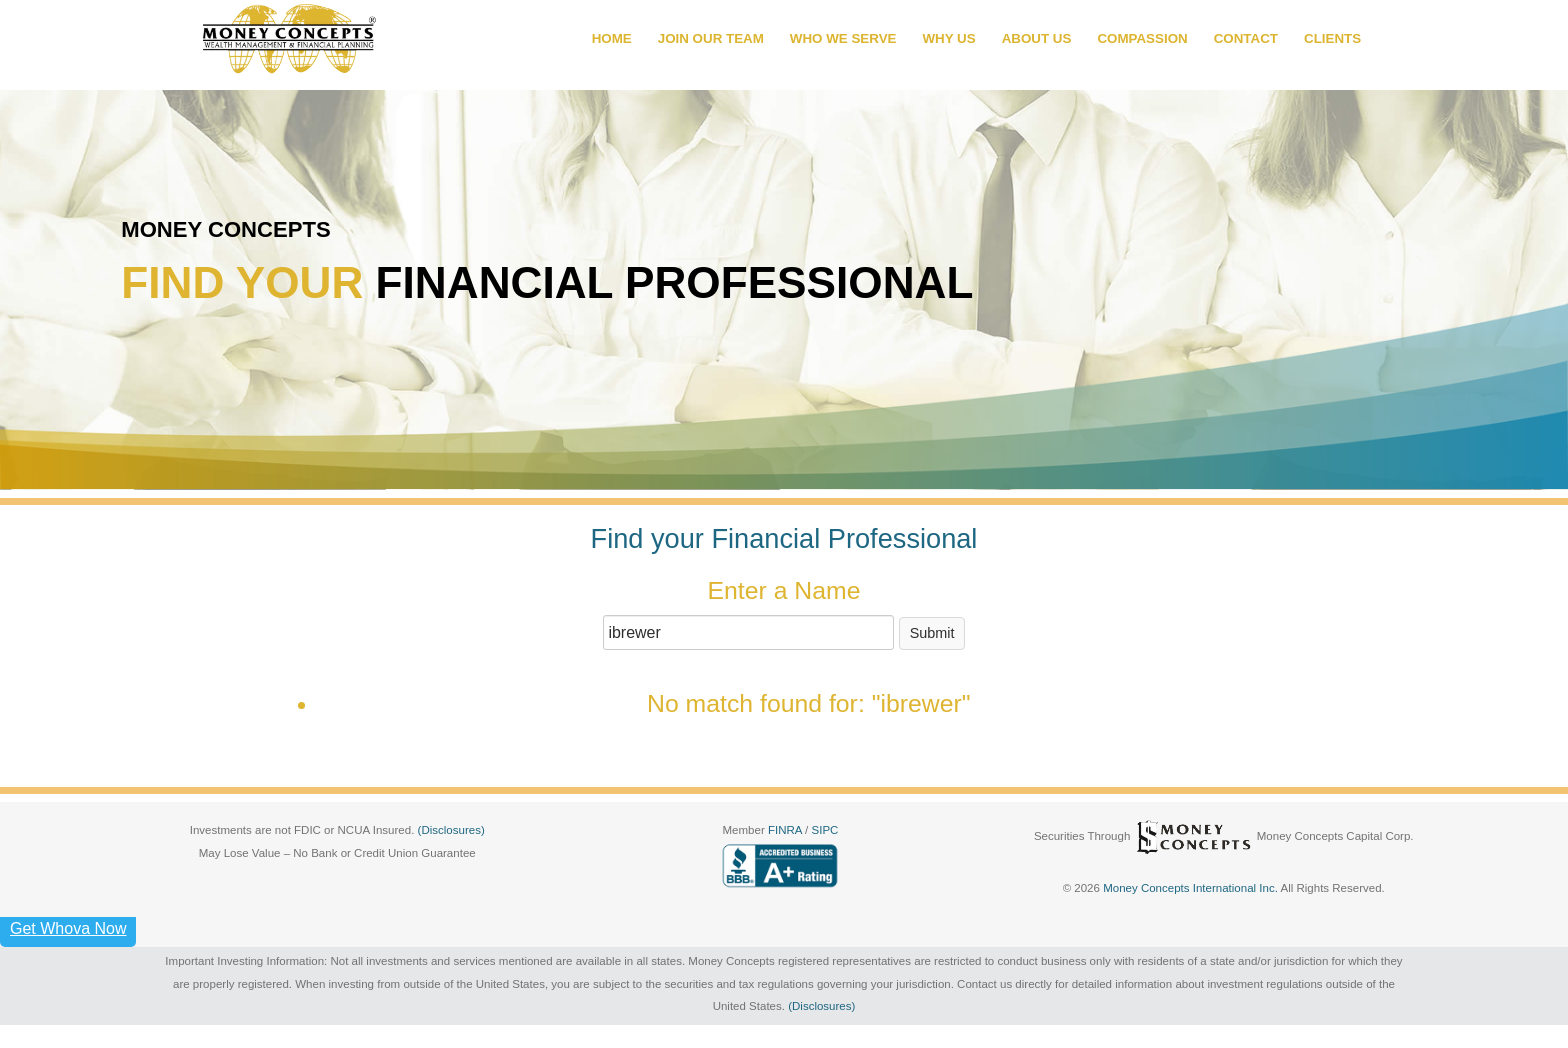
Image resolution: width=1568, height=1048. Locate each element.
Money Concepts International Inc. (1191, 888)
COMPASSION (1142, 38)
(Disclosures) (451, 830)
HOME (612, 38)
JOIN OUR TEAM (711, 38)
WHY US (948, 38)
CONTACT (1246, 38)
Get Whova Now (68, 928)
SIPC (825, 830)
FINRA (786, 830)
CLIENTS (1332, 38)
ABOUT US (1037, 38)
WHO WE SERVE (843, 38)
